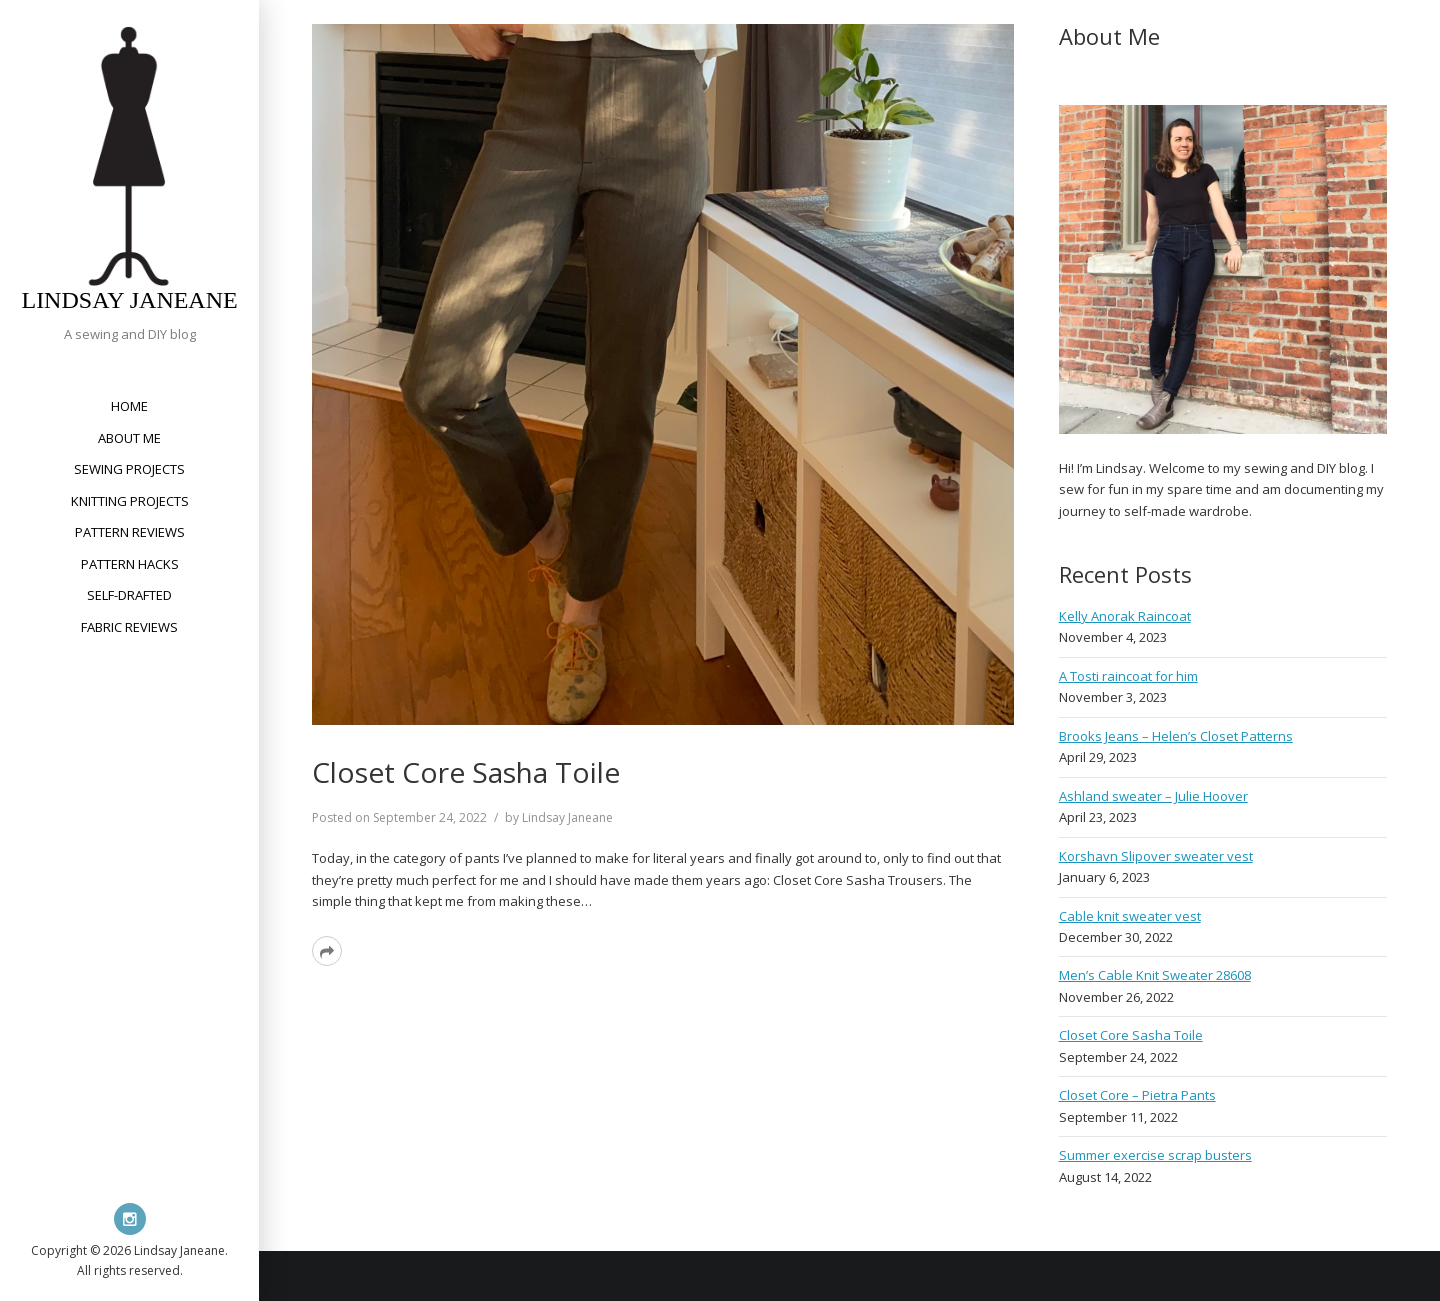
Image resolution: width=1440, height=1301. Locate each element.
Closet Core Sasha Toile (466, 772)
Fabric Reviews (129, 627)
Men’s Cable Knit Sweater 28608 (1155, 975)
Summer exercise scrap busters (1155, 1155)
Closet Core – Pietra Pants (1137, 1095)
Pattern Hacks (130, 564)
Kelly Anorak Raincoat (1125, 616)
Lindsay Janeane (129, 300)
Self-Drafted (129, 595)
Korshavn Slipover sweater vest (1156, 856)
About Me (129, 438)
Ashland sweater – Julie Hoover (1153, 796)
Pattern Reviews (130, 532)
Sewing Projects (129, 469)
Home (129, 406)
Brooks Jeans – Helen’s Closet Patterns (1176, 736)
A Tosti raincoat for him (1128, 676)
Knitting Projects (130, 501)
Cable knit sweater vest (1130, 916)
